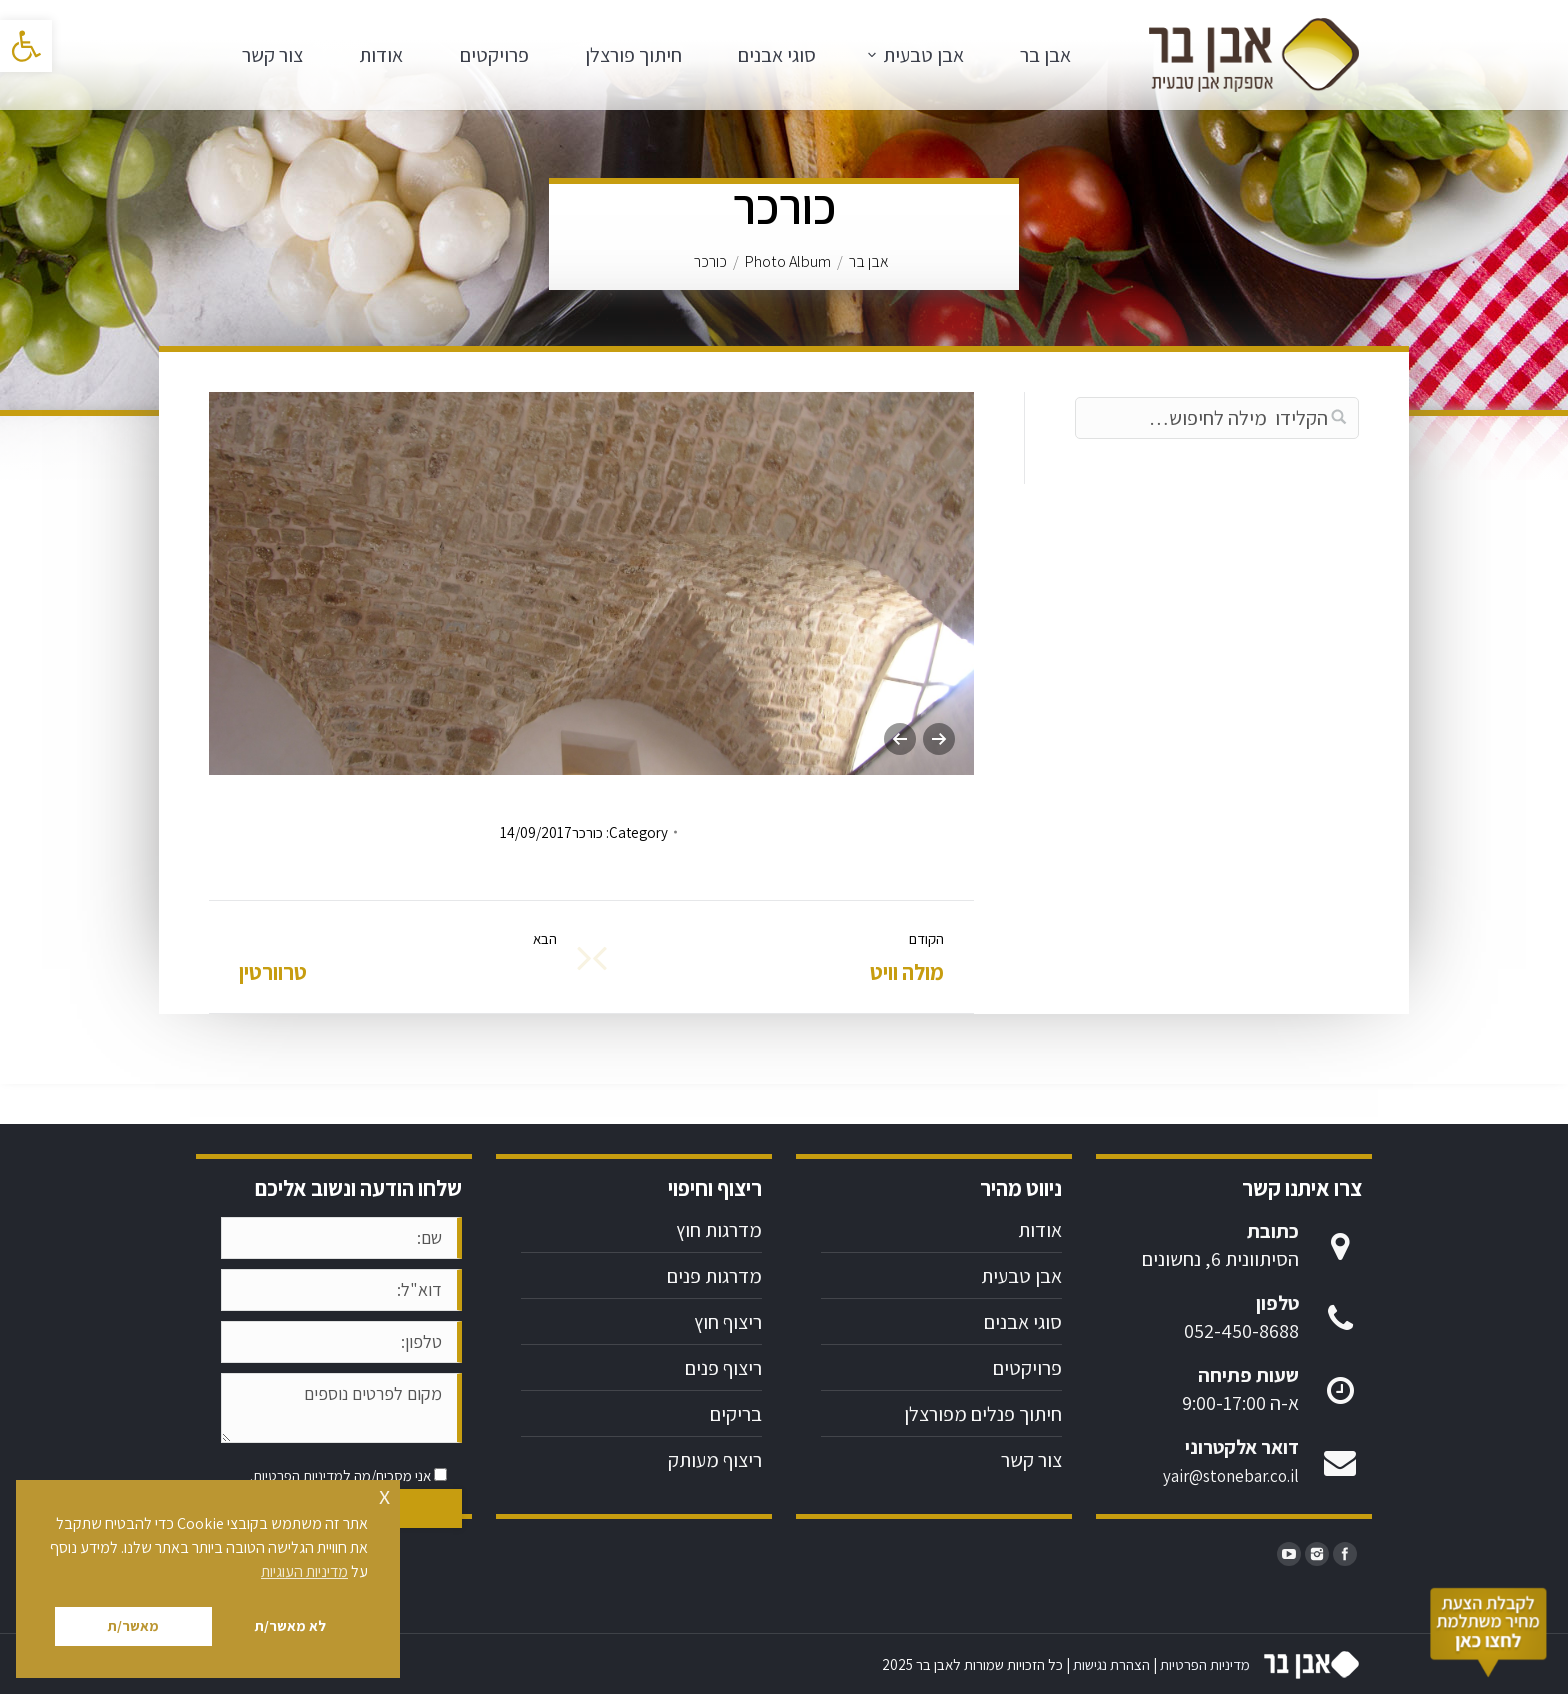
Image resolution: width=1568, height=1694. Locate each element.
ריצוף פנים (723, 1368)
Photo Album (788, 261)
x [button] (384, 1494)
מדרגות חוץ (719, 1230)
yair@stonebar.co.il (1231, 1476)
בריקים (736, 1414)
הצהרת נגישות (1111, 1664)
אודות (1040, 1230)
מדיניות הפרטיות (298, 1475)
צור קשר (1031, 1460)
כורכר (587, 832)
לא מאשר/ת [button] (290, 1625)
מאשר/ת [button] (133, 1625)
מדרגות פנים (714, 1276)
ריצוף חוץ (728, 1322)
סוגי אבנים (1023, 1322)
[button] (26, 46)
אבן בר (869, 261)
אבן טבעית (1021, 1276)
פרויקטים (1027, 1368)
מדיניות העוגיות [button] (304, 1571)
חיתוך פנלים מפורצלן (983, 1414)
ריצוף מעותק (715, 1460)
